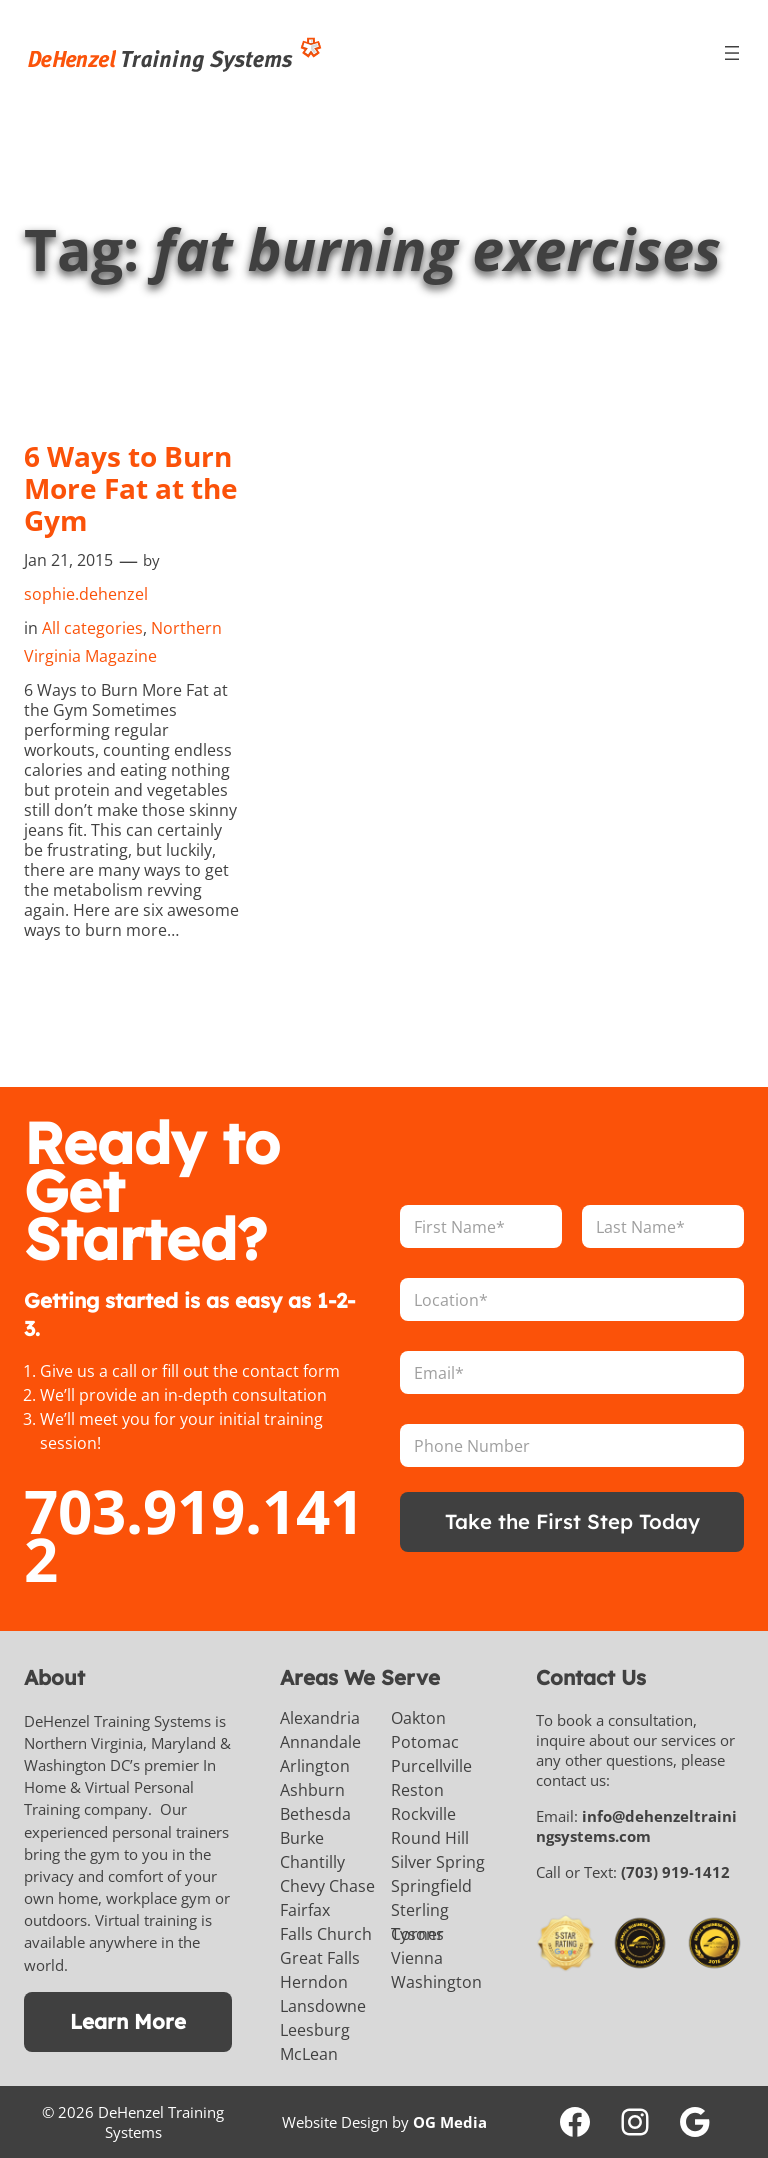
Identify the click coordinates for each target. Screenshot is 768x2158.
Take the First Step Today (572, 1521)
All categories (92, 628)
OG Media (450, 2122)
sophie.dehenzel (86, 594)
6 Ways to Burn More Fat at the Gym (131, 488)
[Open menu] (732, 53)
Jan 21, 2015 (68, 560)
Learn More (128, 2021)
